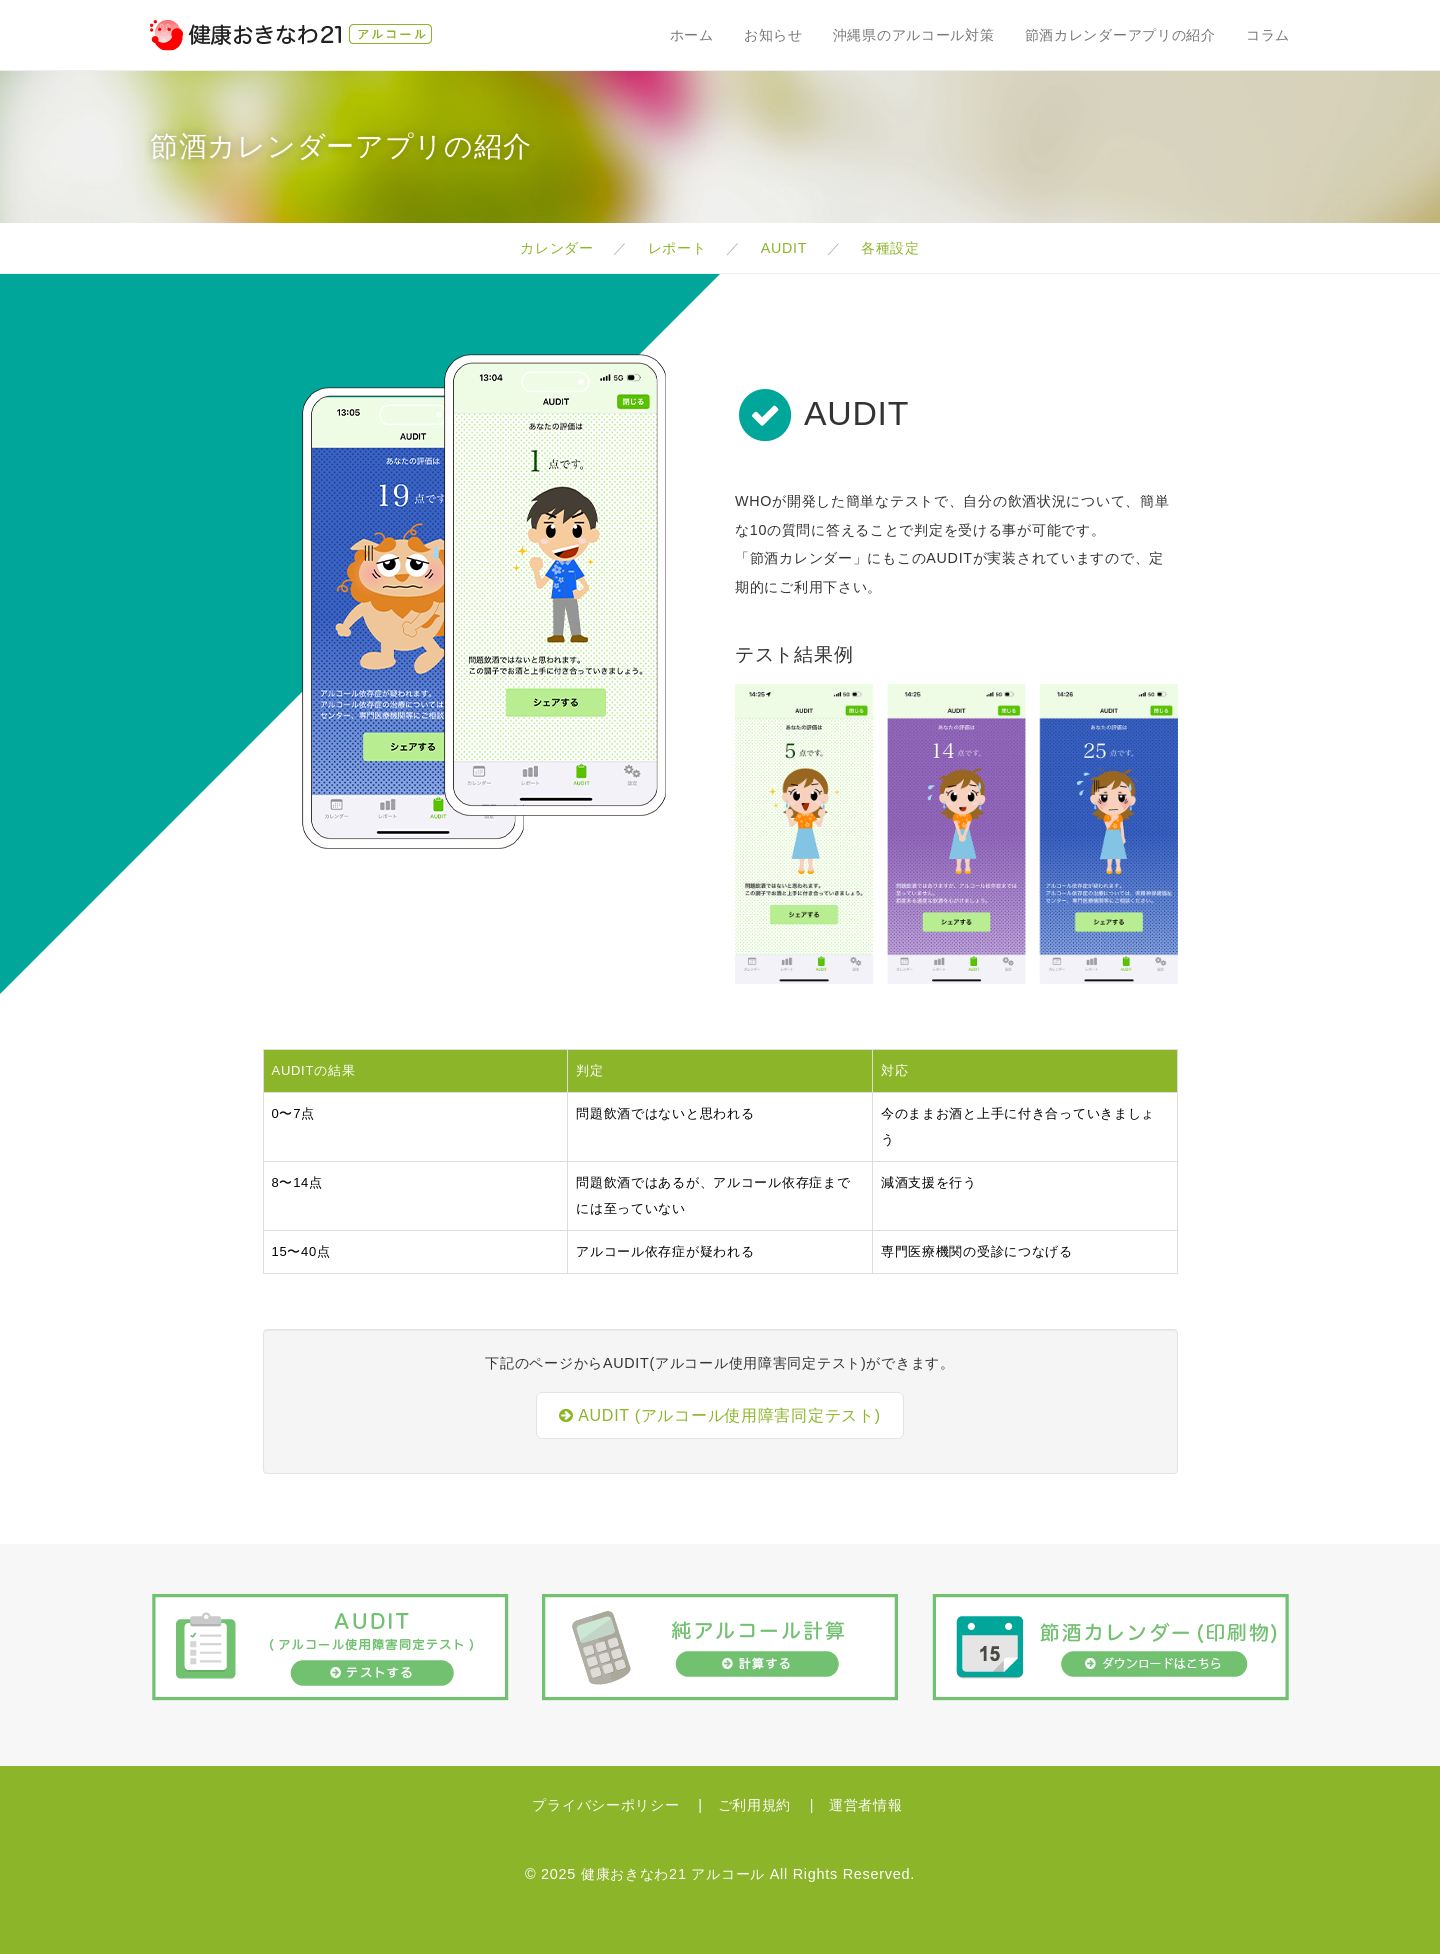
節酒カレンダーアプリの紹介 (1120, 35)
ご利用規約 (757, 1805)
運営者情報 (866, 1805)
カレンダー (558, 248)
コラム (1268, 35)
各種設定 (889, 248)
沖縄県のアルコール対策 (914, 35)
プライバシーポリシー (608, 1805)
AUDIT (785, 248)
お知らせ (773, 35)
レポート (679, 248)
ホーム (692, 35)
